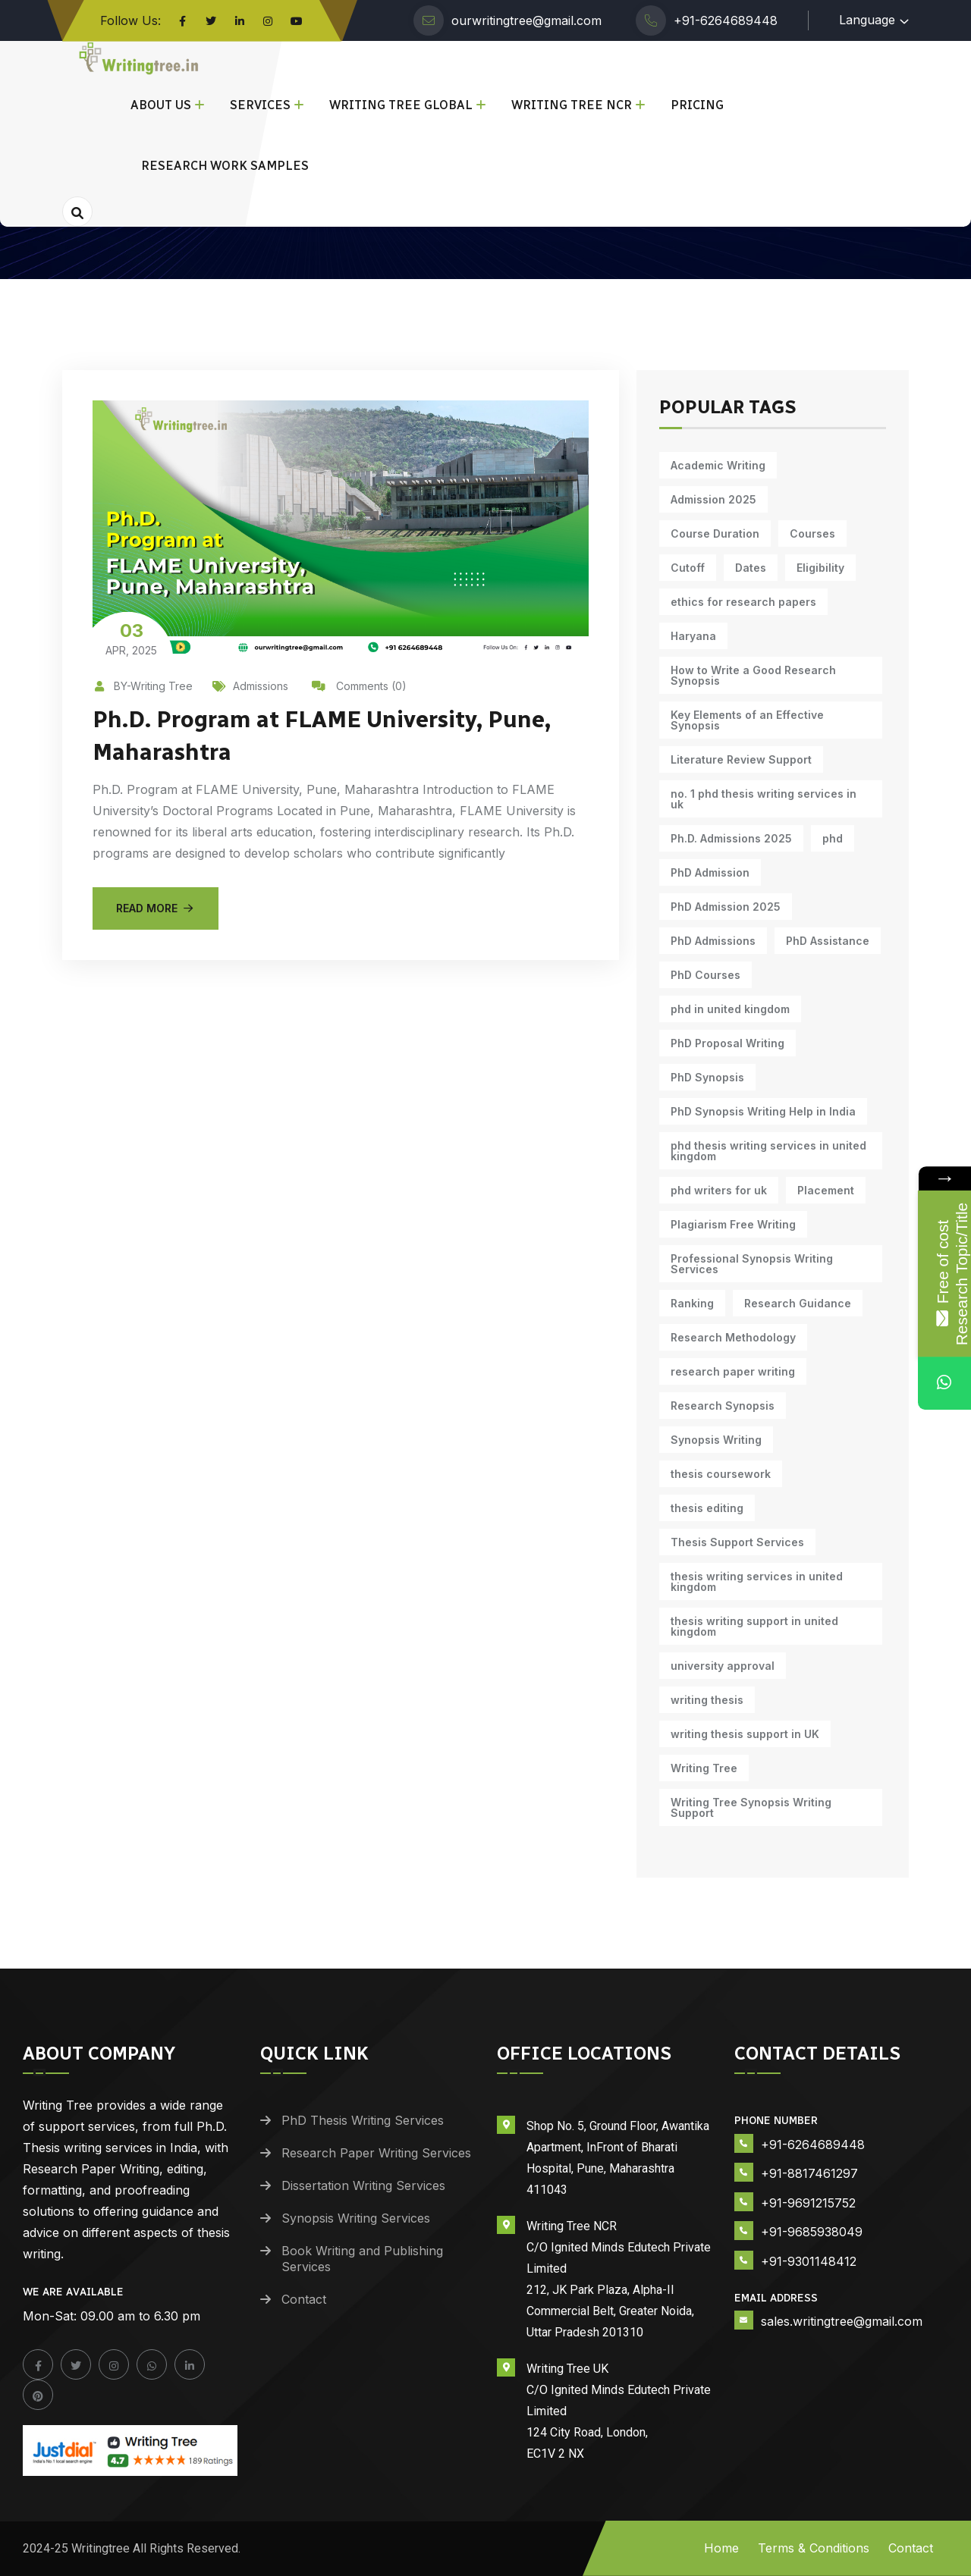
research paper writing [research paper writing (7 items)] (733, 1371)
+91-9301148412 (808, 2261)
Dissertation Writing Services (363, 2185)
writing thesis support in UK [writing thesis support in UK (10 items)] (745, 1733)
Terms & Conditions (813, 2548)
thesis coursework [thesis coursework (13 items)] (721, 1473)
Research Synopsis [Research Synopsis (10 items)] (723, 1405)
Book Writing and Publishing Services (362, 2258)
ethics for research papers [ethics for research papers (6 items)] (743, 601)
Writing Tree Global (401, 105)
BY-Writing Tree (143, 685)
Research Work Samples (225, 165)
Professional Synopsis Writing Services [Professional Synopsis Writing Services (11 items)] (752, 1263)
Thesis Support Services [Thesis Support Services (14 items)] (737, 1542)
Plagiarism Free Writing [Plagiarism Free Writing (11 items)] (733, 1224)
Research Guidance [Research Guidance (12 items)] (797, 1303)
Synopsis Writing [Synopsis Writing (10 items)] (716, 1439)
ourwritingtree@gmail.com (526, 20)
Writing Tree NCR (571, 105)
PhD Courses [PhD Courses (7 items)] (705, 974)
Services (260, 105)
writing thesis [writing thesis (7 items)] (707, 1699)
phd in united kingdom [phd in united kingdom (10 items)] (730, 1008)
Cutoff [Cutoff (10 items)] (688, 567)
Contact (303, 2299)
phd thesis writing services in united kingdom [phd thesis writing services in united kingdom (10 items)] (768, 1150)
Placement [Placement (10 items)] (825, 1190)
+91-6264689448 (726, 20)
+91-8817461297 (809, 2173)
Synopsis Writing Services (355, 2218)
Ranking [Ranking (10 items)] (692, 1303)
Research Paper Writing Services (376, 2152)
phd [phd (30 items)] (832, 838)
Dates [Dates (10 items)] (750, 567)
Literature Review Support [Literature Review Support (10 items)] (741, 759)
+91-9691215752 (808, 2202)
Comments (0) (359, 685)
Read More (155, 906)
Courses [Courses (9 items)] (812, 533)
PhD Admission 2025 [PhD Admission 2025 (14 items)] (726, 906)
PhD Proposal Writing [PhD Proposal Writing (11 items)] (727, 1043)
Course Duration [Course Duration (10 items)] (715, 533)
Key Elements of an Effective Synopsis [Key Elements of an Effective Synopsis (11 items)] (747, 720)
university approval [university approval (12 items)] (723, 1665)
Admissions (250, 685)
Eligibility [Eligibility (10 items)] (820, 567)
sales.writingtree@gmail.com (841, 2321)
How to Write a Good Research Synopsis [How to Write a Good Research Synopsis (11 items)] (753, 675)
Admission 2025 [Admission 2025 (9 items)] (713, 499)
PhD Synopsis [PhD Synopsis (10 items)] (707, 1077)
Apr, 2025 (131, 638)
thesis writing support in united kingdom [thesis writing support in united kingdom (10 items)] (754, 1626)
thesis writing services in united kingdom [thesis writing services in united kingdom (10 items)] (757, 1581)
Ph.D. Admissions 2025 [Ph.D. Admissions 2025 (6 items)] (731, 838)
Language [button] (867, 19)
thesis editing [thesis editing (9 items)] (707, 1507)
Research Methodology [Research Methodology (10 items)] (733, 1337)
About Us (160, 105)
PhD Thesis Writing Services (362, 2120)
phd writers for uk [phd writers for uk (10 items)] (719, 1190)
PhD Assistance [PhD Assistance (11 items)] (827, 940)
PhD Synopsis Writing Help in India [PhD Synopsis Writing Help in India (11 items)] (763, 1111)
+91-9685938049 (812, 2231)
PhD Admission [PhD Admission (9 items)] (710, 872)
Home (721, 2548)
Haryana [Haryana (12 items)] (693, 635)
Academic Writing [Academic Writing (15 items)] (718, 465)
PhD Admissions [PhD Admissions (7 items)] (713, 940)
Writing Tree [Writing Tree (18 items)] (704, 1768)
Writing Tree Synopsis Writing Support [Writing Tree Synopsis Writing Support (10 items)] (751, 1807)
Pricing (697, 105)
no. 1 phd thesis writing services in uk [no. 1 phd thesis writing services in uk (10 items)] (763, 799)
